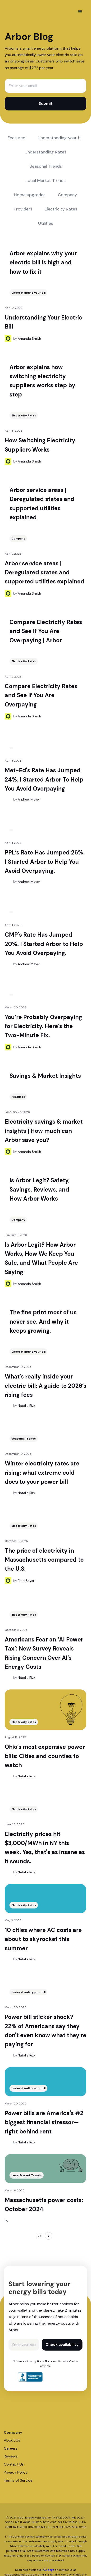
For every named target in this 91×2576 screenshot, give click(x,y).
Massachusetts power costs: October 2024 (44, 2204)
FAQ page (48, 2569)
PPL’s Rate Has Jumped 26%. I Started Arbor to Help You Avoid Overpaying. (45, 861)
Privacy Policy (15, 2472)
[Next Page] (48, 2236)
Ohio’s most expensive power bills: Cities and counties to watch (45, 1756)
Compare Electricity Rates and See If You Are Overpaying (41, 695)
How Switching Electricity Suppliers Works (40, 445)
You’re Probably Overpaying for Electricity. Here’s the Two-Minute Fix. (43, 1026)
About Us (12, 2440)
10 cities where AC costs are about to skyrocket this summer (43, 1939)
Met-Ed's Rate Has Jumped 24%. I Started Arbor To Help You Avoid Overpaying (44, 779)
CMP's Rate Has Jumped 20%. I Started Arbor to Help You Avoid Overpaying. (44, 944)
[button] (80, 12)
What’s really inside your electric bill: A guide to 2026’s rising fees (45, 1385)
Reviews (11, 2456)
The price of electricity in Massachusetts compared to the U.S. (44, 1560)
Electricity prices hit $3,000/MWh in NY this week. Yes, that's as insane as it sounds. (45, 1847)
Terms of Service (18, 2480)
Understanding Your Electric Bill (43, 322)
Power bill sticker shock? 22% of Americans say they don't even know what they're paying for (45, 2030)
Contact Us (14, 2464)
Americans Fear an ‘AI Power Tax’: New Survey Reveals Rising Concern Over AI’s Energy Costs (44, 1653)
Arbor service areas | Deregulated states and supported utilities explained (44, 572)
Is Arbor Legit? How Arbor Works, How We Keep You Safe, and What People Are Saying (41, 1258)
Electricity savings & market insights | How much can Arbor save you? (44, 1131)
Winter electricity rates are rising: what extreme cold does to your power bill (42, 1472)
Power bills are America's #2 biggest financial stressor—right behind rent (44, 2122)
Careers (11, 2448)
